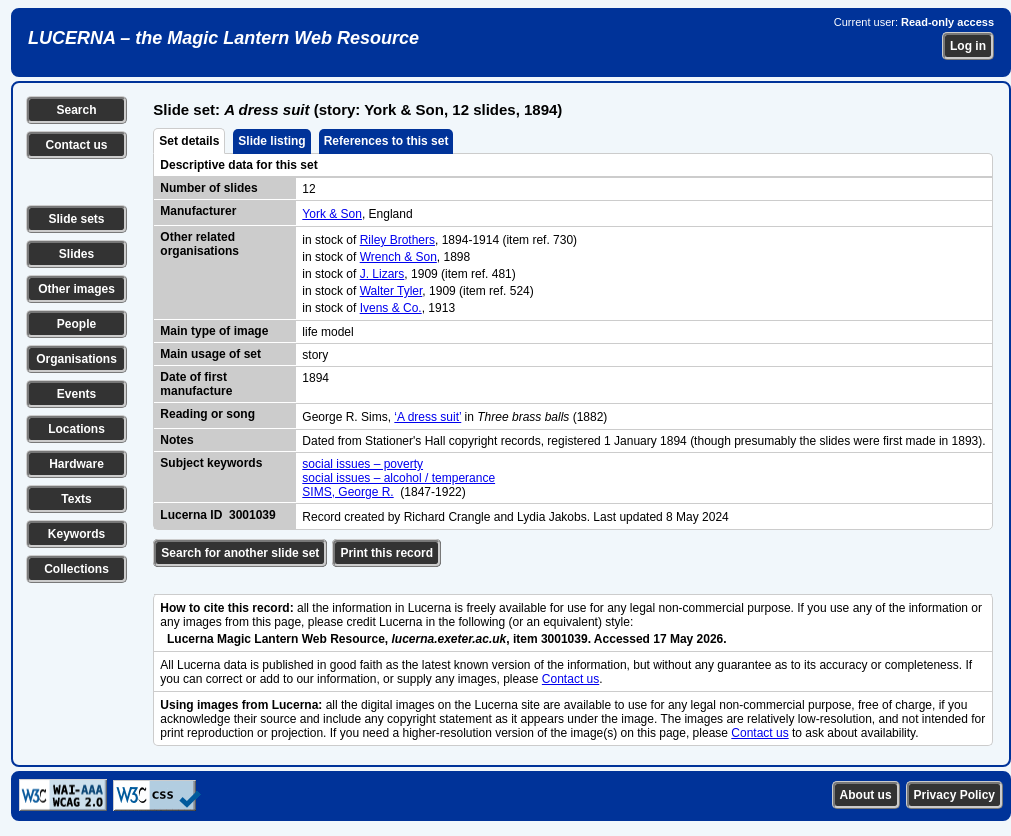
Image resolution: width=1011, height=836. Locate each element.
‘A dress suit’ (427, 417)
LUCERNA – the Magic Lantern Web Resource (223, 38)
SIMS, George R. (347, 492)
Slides (76, 254)
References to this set (386, 141)
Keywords (76, 534)
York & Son (332, 214)
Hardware (76, 464)
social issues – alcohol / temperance (398, 478)
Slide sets (76, 219)
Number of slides (208, 188)
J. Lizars (382, 274)
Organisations (76, 359)
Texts (76, 499)
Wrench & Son (398, 257)
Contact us (76, 145)
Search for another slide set (240, 553)
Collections (76, 569)
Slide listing (271, 141)
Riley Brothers (397, 240)
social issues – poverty (362, 464)
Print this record (386, 553)
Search (76, 110)
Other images (76, 289)
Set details (189, 141)
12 (308, 189)
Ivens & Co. (391, 308)
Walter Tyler (391, 291)
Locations (76, 429)
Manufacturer (198, 211)
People (76, 324)
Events (76, 394)
